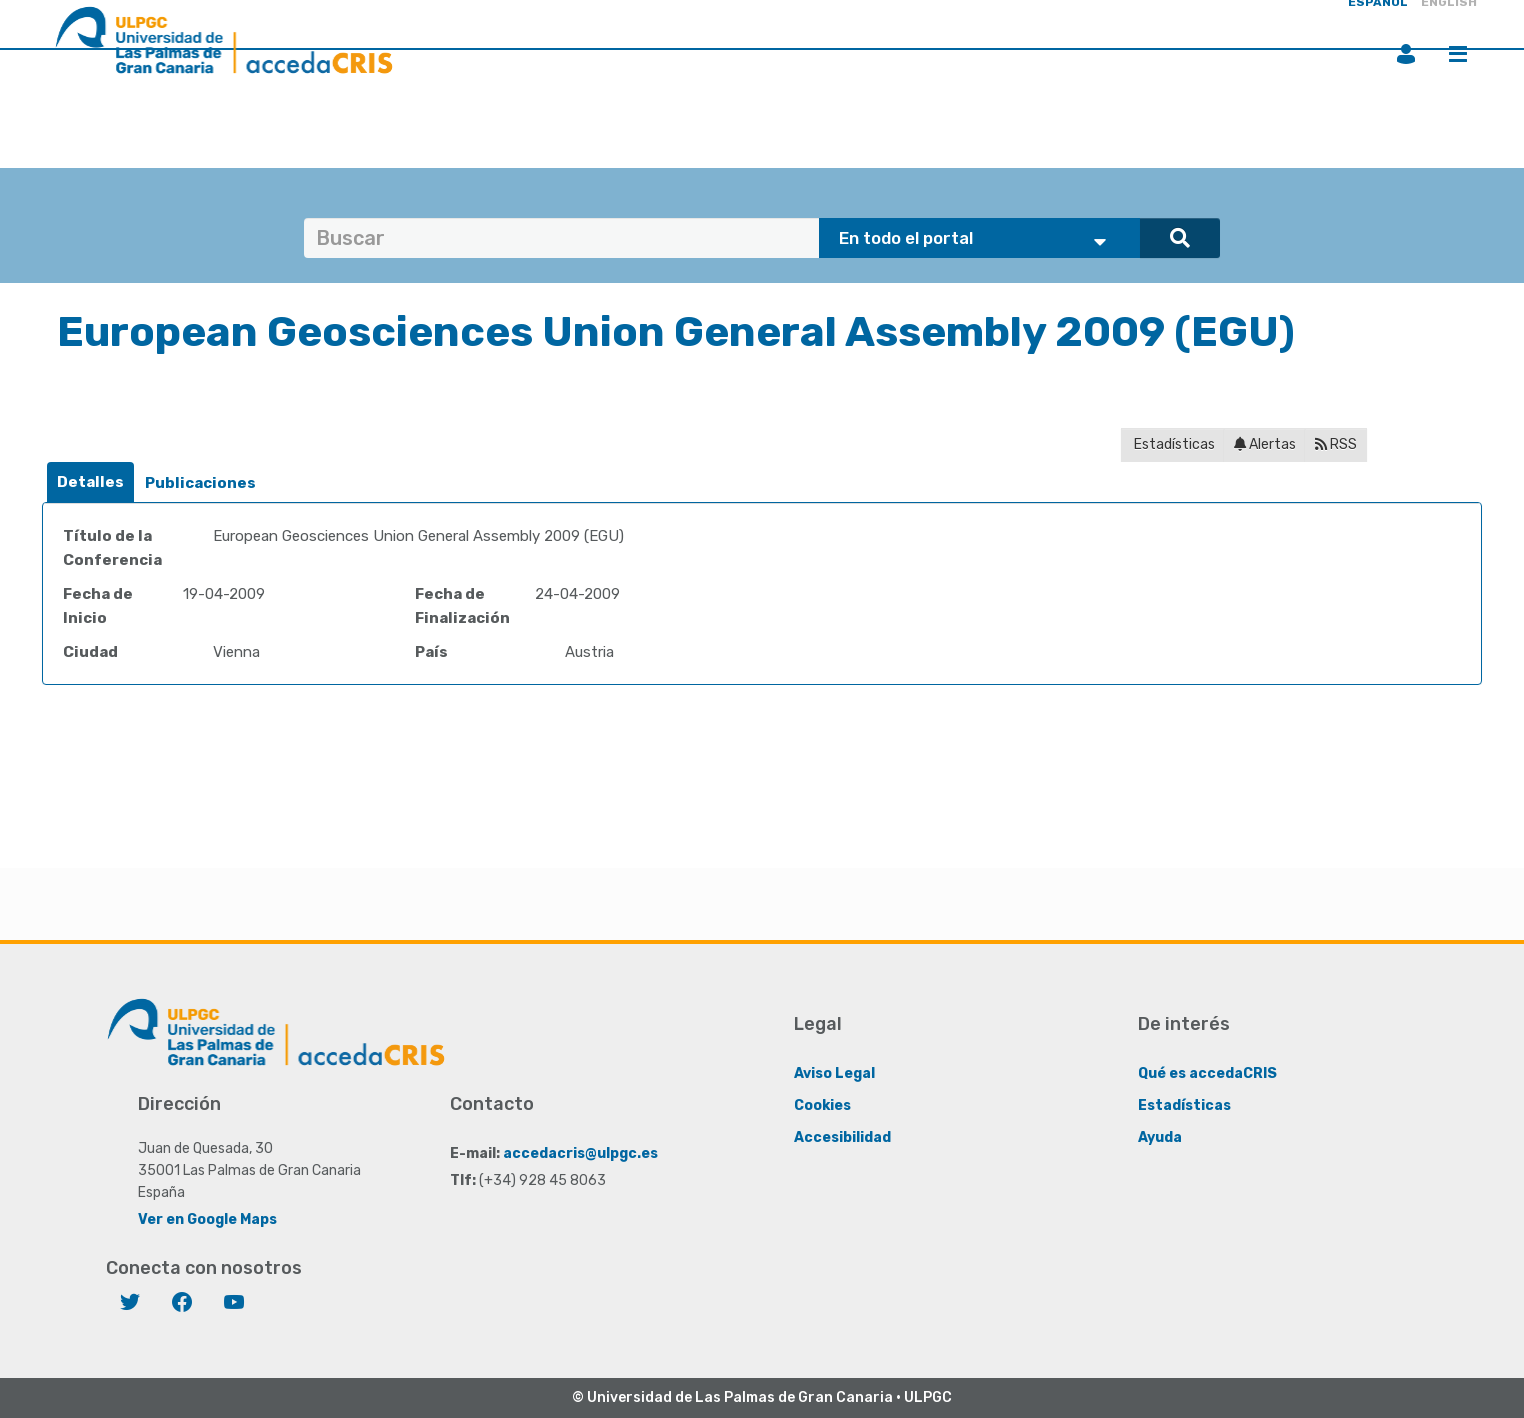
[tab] (90, 482)
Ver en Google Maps (207, 1219)
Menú (1458, 54)
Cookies (822, 1105)
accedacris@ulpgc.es (580, 1153)
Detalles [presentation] (90, 482)
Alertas (1265, 444)
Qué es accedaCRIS (1207, 1073)
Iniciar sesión (1406, 54)
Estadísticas (1173, 444)
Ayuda (1160, 1137)
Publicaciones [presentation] (200, 483)
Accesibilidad (842, 1137)
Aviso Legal (834, 1073)
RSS (1336, 444)
